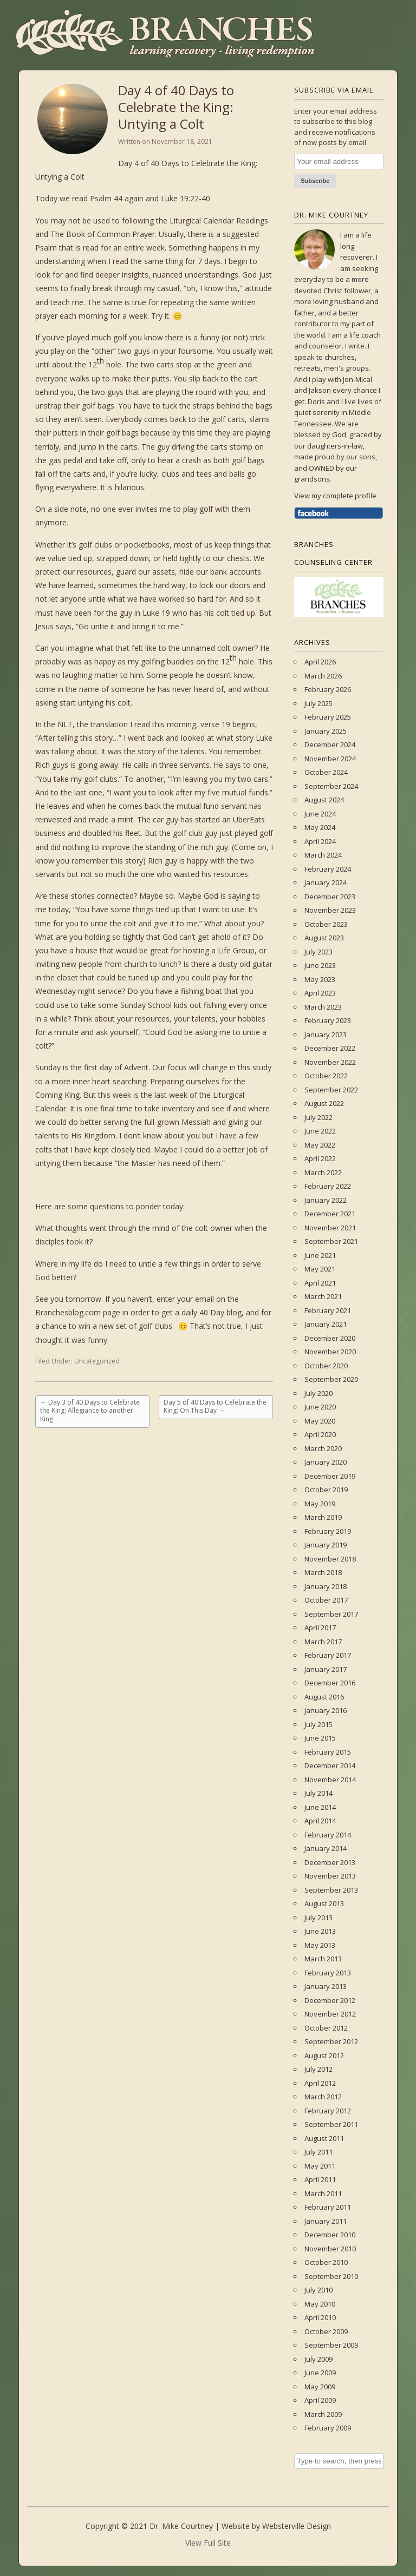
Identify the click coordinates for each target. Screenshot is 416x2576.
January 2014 (325, 1848)
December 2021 (329, 1213)
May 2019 (319, 1503)
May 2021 (319, 1269)
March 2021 (323, 1296)
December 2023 (329, 896)
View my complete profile (335, 495)
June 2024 (320, 814)
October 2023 (326, 924)
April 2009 (320, 2400)
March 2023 (323, 1007)
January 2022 (325, 1200)
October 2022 (326, 1076)
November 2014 (330, 1779)
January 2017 (325, 1669)
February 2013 (327, 1973)
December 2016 (329, 1683)
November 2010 (330, 2249)
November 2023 (330, 910)
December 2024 (329, 744)
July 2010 (318, 2290)
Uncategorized (97, 1361)
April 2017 (320, 1627)
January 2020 (325, 1462)
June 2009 (320, 2372)
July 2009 (318, 2359)
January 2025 (325, 731)
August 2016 (324, 1697)
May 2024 (319, 827)
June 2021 (320, 1255)
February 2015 (327, 1752)
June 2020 (320, 1407)
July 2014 (318, 1793)
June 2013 (320, 1931)
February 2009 (327, 2428)
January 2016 (325, 1710)
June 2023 (320, 965)
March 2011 (323, 2193)
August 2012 (324, 2055)
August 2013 (324, 1903)
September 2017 (331, 1614)
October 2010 (326, 2262)
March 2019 (323, 1517)
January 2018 (325, 1586)
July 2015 (318, 1724)
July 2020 (318, 1393)
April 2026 (320, 662)
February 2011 (327, 2207)
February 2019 (327, 1531)
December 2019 (329, 1476)
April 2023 (320, 993)
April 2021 (320, 1283)
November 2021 (330, 1228)
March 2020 (323, 1448)
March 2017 (323, 1641)
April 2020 (320, 1434)
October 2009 (326, 2331)
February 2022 (327, 1186)
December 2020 (329, 1338)
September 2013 (331, 1890)
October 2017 (326, 1600)
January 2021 (325, 1324)
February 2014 (327, 1835)
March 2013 (323, 1959)
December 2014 (329, 1765)
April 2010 (320, 2317)
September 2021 (331, 1241)
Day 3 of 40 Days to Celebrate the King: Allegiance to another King (90, 1411)
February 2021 (327, 1310)
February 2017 (327, 1655)
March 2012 (323, 2096)
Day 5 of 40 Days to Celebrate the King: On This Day (215, 1406)
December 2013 (329, 1862)
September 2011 (331, 2124)
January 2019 (325, 1545)
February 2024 (327, 869)
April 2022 (320, 1158)
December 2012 (329, 2000)
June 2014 (320, 1807)
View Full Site (208, 2543)
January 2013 (325, 1986)
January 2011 (325, 2221)
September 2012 (331, 2041)
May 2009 (319, 2386)
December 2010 (329, 2234)
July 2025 (318, 703)
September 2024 (331, 786)
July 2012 (318, 2069)
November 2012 (330, 2014)
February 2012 (327, 2111)
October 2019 (326, 1489)
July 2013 (318, 1917)
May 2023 (319, 979)
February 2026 (327, 689)
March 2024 (323, 855)
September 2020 (331, 1379)
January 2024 (325, 882)
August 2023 (324, 938)
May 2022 (319, 1145)
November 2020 (330, 1351)
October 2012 (326, 2028)
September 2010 (331, 2276)
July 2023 (318, 952)
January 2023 (325, 1034)
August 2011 (324, 2138)
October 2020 (326, 1366)
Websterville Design (296, 2526)
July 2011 (318, 2152)
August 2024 (324, 800)
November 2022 (330, 1062)
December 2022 (329, 1048)
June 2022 (320, 1131)
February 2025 (327, 717)
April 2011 (320, 2179)
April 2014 (320, 1821)
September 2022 (331, 1090)
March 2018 (323, 1572)
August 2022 (324, 1103)
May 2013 (319, 1945)
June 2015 (320, 1738)
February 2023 (327, 1020)
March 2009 (323, 2414)
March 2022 (323, 1172)
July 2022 (318, 1117)
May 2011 (319, 2166)
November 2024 (330, 758)
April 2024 (320, 841)
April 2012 (320, 2083)
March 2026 (323, 676)
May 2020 (319, 1421)
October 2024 (326, 772)
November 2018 (330, 1559)
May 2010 (319, 2304)
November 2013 (330, 1876)
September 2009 (331, 2345)
